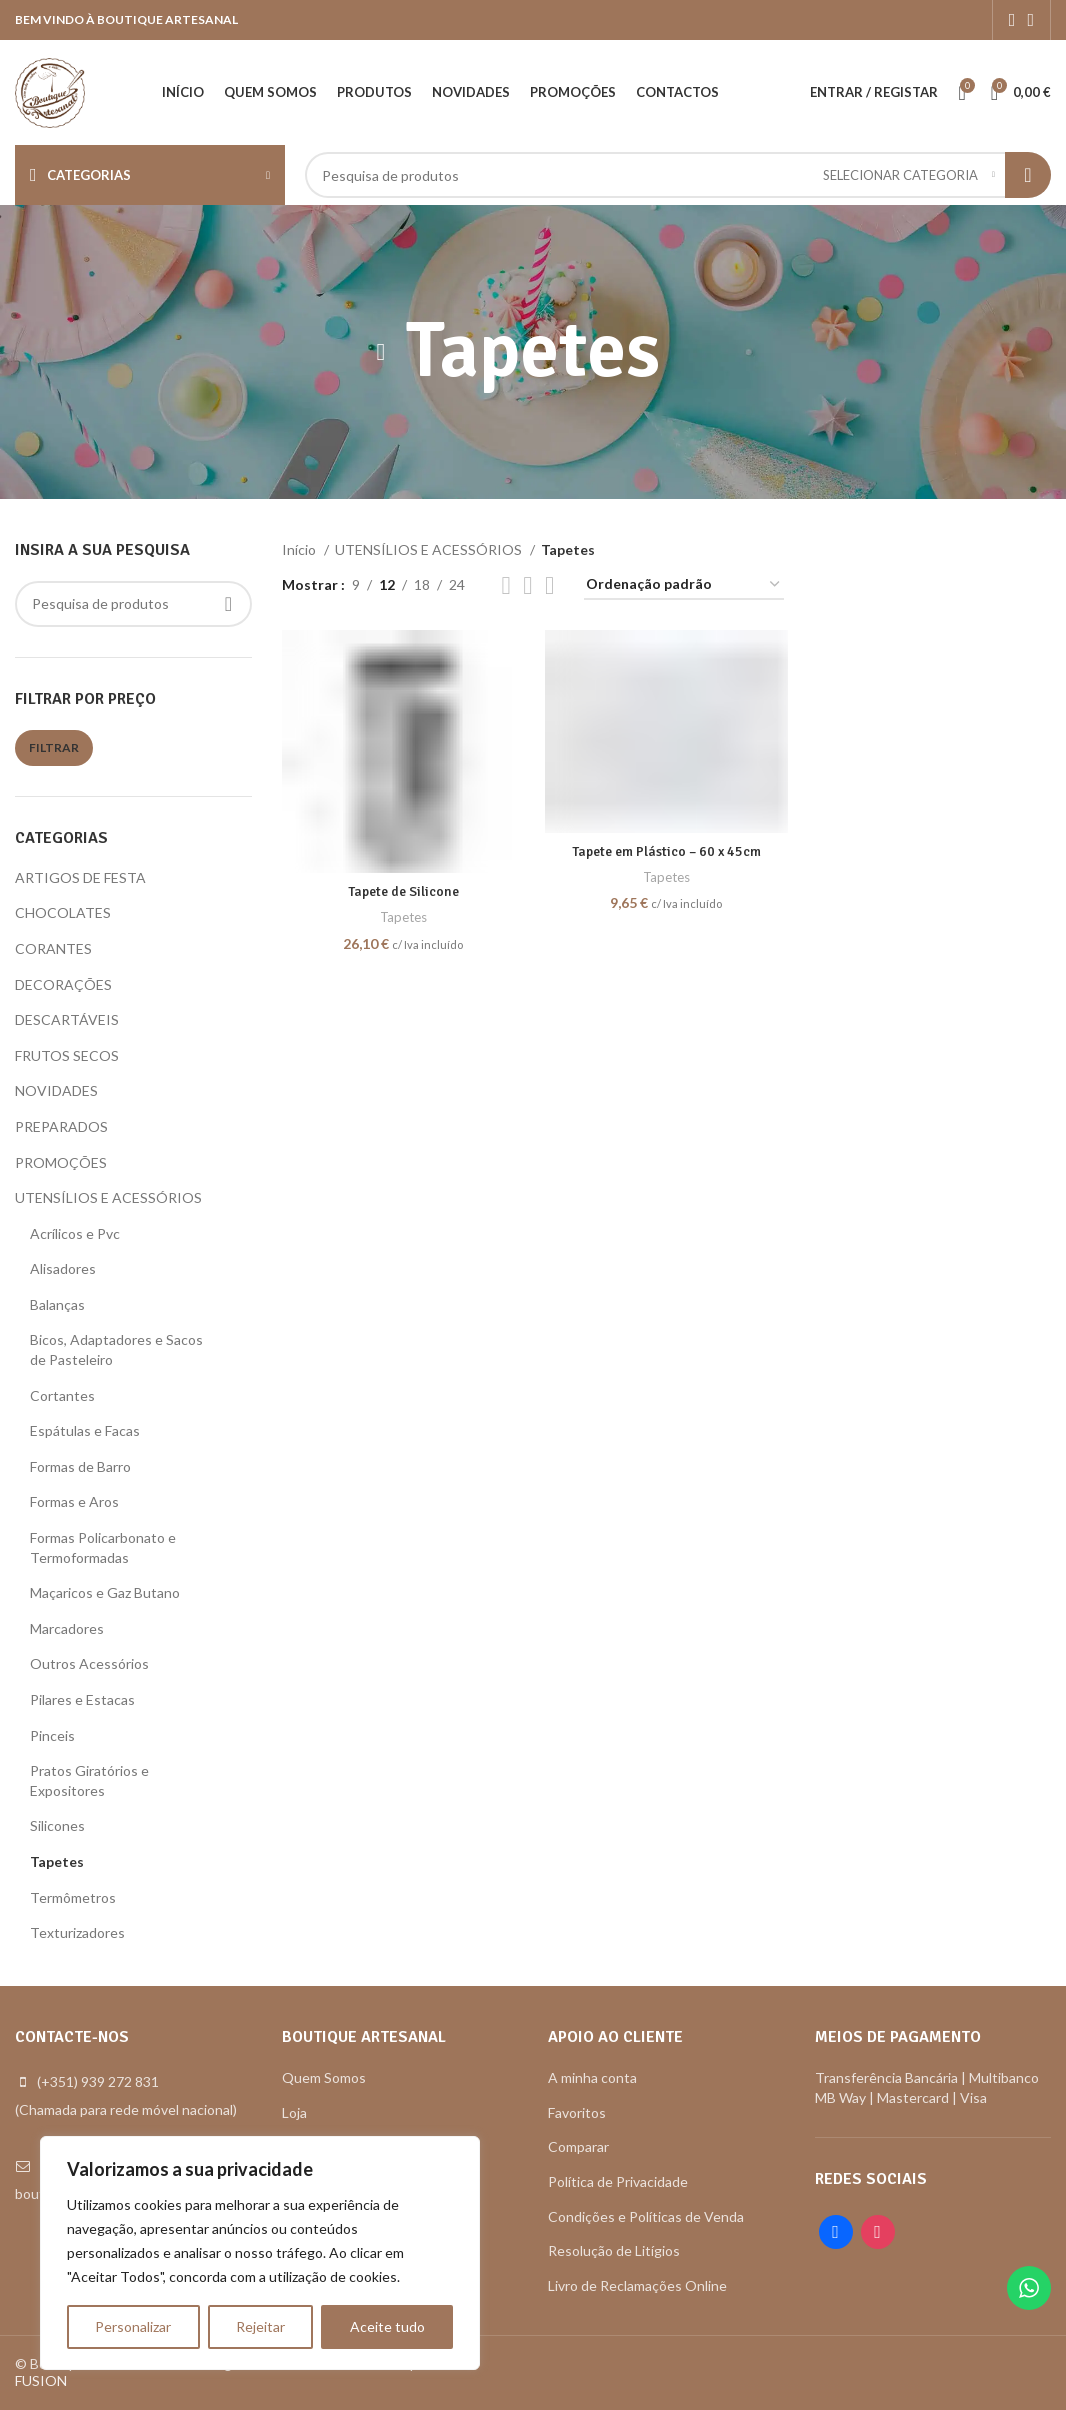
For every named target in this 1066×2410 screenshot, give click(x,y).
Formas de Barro (80, 1466)
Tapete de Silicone (403, 891)
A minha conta (592, 2077)
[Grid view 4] (527, 585)
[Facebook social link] (1012, 20)
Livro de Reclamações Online (637, 2285)
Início (300, 549)
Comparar (578, 2146)
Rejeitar (260, 2326)
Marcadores (67, 1628)
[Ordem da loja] (684, 585)
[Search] (678, 175)
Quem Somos (324, 2077)
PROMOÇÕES (61, 1162)
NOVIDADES (56, 1090)
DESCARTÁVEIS (67, 1019)
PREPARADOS (61, 1126)
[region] (260, 2253)
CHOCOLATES (63, 912)
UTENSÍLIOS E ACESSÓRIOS (108, 1197)
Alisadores (63, 1268)
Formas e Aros (74, 1501)
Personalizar (133, 2326)
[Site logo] (50, 90)
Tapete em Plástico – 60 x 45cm (666, 851)
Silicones (57, 1825)
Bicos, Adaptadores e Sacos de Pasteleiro (116, 1349)
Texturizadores (77, 1932)
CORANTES (53, 948)
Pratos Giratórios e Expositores (89, 1780)
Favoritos (577, 2112)
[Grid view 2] (506, 585)
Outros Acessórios (89, 1663)
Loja (294, 2112)
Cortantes (62, 1395)
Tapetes (57, 1861)
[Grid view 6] (549, 585)
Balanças (57, 1304)
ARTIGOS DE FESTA (80, 877)
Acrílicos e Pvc (75, 1233)
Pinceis (52, 1735)
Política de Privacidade (618, 2181)
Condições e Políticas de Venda (646, 2216)
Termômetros (73, 1897)
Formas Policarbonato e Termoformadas (103, 1547)
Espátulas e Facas (85, 1430)
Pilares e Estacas (82, 1699)
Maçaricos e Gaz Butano (105, 1592)
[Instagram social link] (1030, 20)
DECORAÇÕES (63, 984)
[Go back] (381, 352)
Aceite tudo (387, 2326)
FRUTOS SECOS (67, 1055)
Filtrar (54, 747)
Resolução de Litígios (614, 2250)
